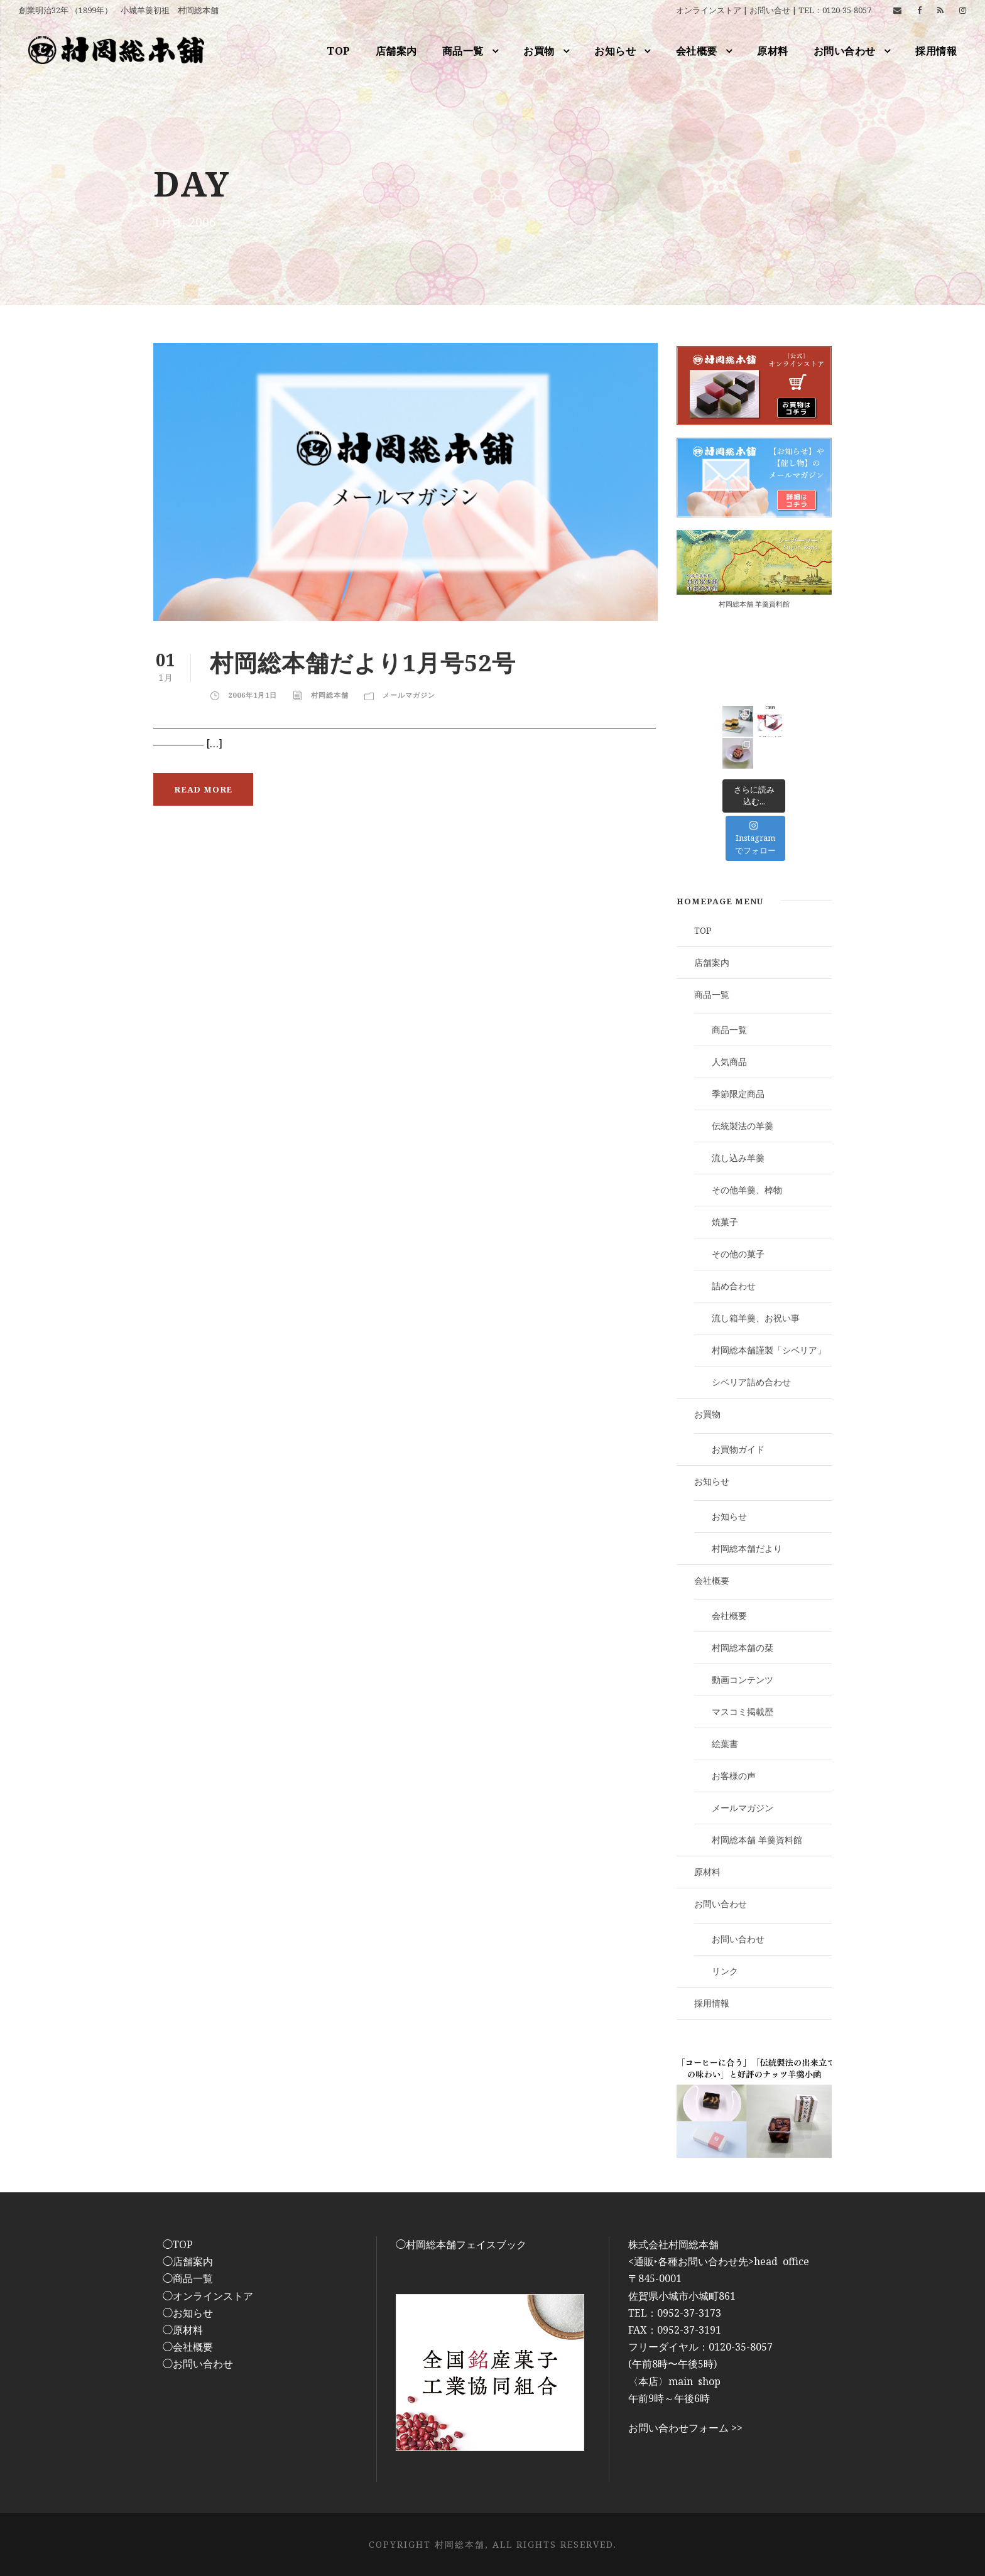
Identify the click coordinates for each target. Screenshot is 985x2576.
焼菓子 (725, 1222)
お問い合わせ (845, 51)
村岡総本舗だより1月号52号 (363, 662)
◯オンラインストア (208, 2296)
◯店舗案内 (188, 2261)
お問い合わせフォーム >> (685, 2428)
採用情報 (936, 51)
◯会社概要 (188, 2347)
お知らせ (615, 51)
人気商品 (729, 1062)
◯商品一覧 (188, 2278)
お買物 (539, 51)
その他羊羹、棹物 (747, 1190)
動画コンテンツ (742, 1680)
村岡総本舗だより (747, 1548)
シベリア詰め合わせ (751, 1382)
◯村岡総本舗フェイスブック (461, 2244)
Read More (203, 789)
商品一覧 (463, 51)
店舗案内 (396, 51)
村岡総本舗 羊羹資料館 (754, 604)
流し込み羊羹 (738, 1158)
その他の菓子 (738, 1254)
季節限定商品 (738, 1094)
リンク (725, 1971)
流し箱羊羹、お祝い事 (756, 1318)
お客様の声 (734, 1776)
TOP (339, 51)
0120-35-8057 (846, 10)
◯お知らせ (188, 2313)
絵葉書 (725, 1744)
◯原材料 (183, 2330)
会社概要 (696, 51)
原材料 (772, 51)
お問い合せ (769, 10)
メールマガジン (409, 695)
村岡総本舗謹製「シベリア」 (769, 1350)
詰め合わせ (734, 1286)
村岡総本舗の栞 (742, 1647)
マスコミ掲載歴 (742, 1712)
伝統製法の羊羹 (742, 1126)
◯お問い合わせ (198, 2364)
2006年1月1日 (252, 695)
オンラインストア (708, 10)
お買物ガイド (738, 1449)
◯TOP (178, 2244)
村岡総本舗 (330, 695)
